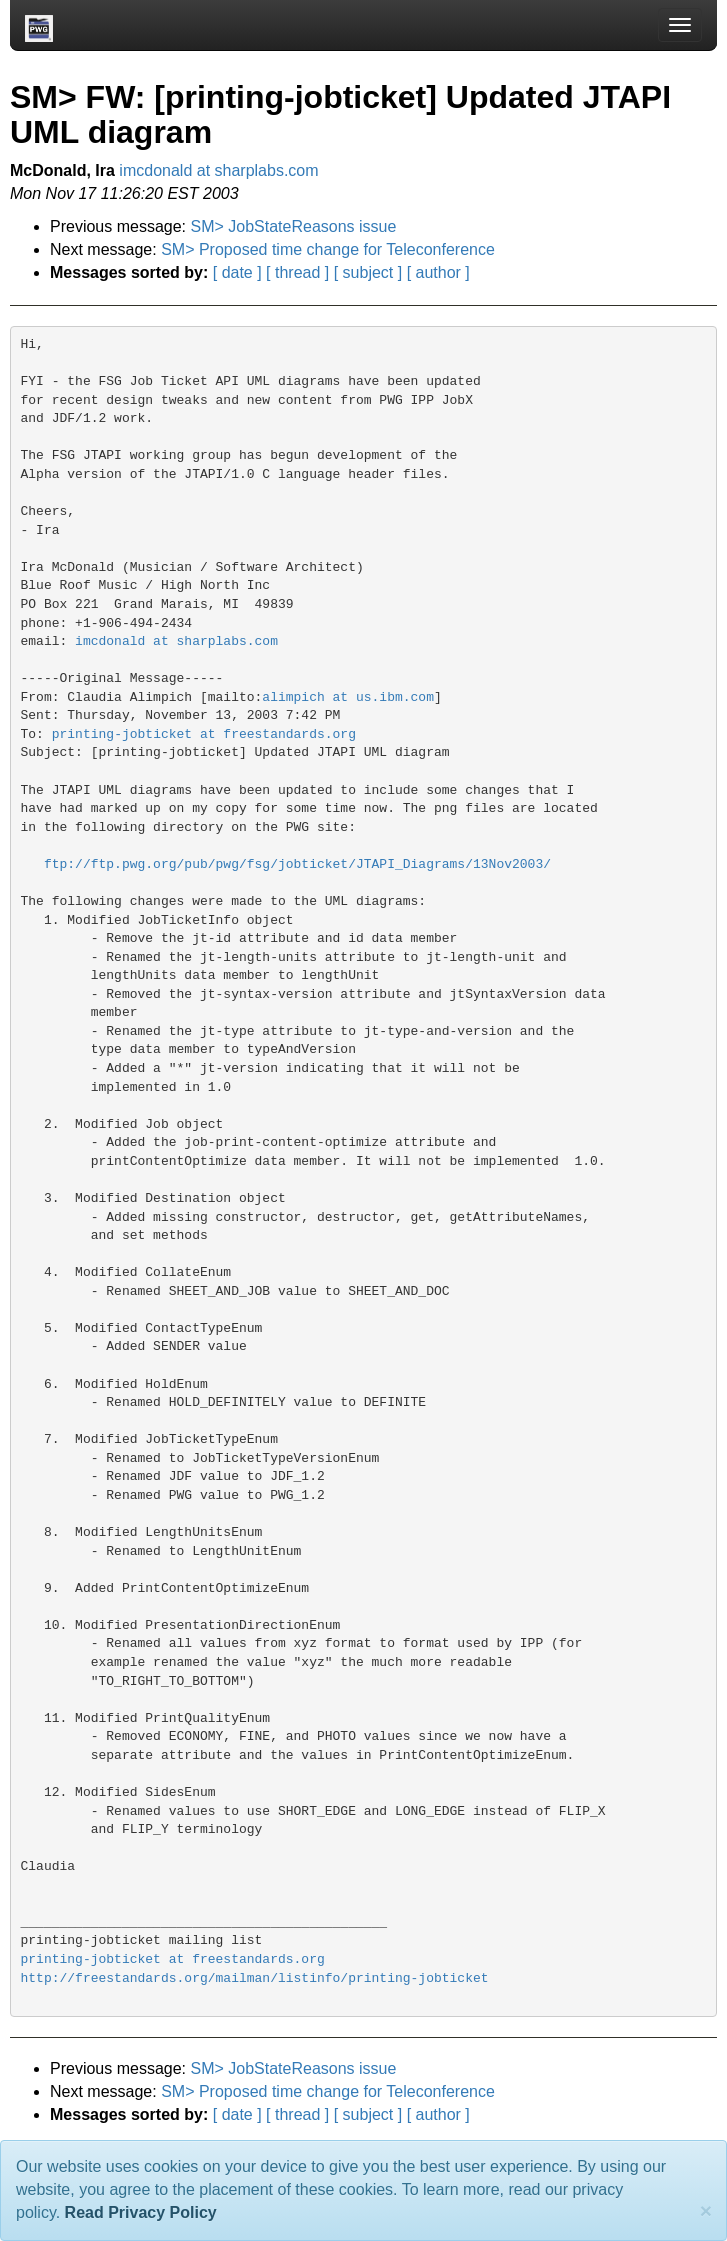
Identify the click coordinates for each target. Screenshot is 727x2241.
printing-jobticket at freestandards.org (204, 734)
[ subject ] (368, 272)
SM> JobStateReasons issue (294, 226)
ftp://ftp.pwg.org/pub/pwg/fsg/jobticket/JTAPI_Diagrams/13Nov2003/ (297, 864)
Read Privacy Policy (141, 2212)
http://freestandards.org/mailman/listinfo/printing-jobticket (255, 1978)
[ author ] (438, 272)
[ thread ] (297, 272)
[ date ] (237, 272)
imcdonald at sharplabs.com (218, 170)
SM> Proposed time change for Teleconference (328, 249)
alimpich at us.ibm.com (348, 697)
